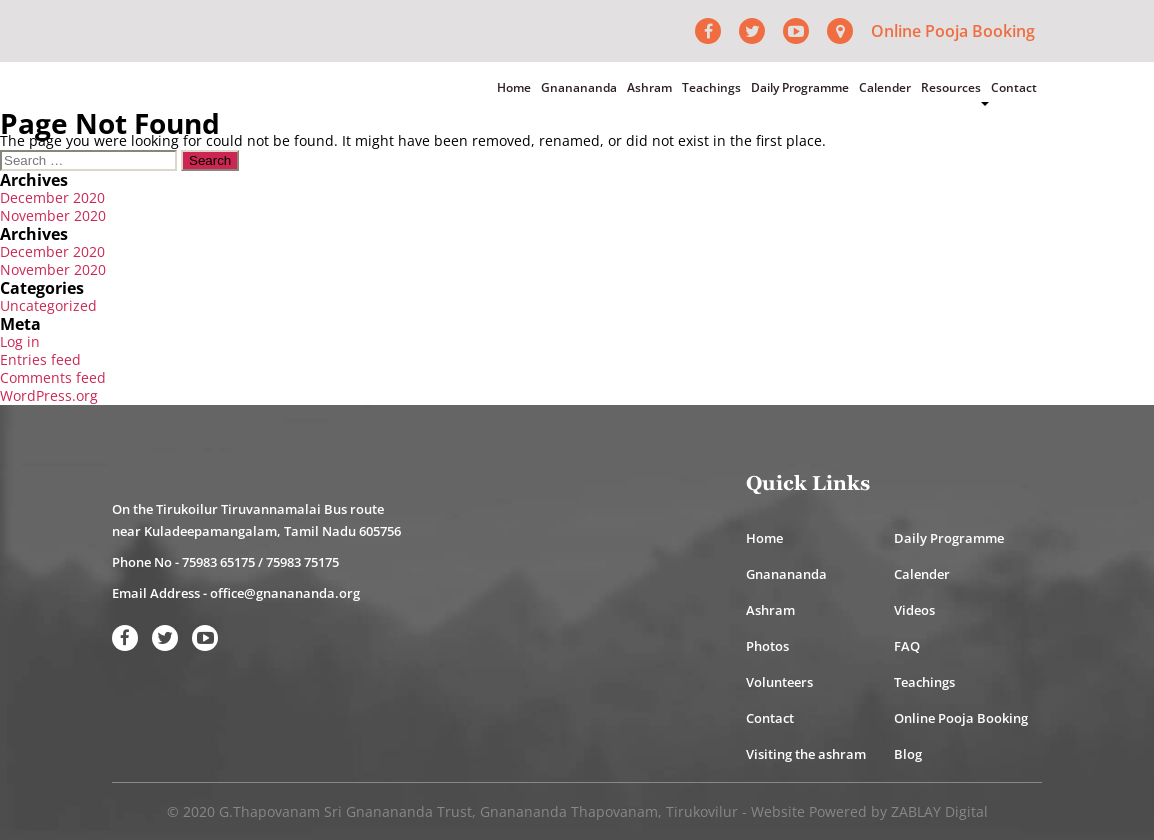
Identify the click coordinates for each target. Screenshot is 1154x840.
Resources (951, 87)
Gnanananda (579, 87)
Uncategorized (48, 305)
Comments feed (53, 377)
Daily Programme (800, 87)
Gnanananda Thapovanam (569, 811)
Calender (885, 87)
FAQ (907, 646)
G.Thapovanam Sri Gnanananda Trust (345, 811)
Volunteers (779, 682)
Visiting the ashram (806, 754)
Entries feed (40, 359)
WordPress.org (49, 395)
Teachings (711, 87)
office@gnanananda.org (285, 593)
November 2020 (53, 215)
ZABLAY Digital (939, 811)
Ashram (649, 87)
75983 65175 (218, 562)
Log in (20, 341)
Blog (908, 754)
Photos (767, 646)
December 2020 (52, 197)
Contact (1014, 87)
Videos (914, 610)
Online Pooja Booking (953, 31)
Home (514, 87)
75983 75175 (302, 562)
